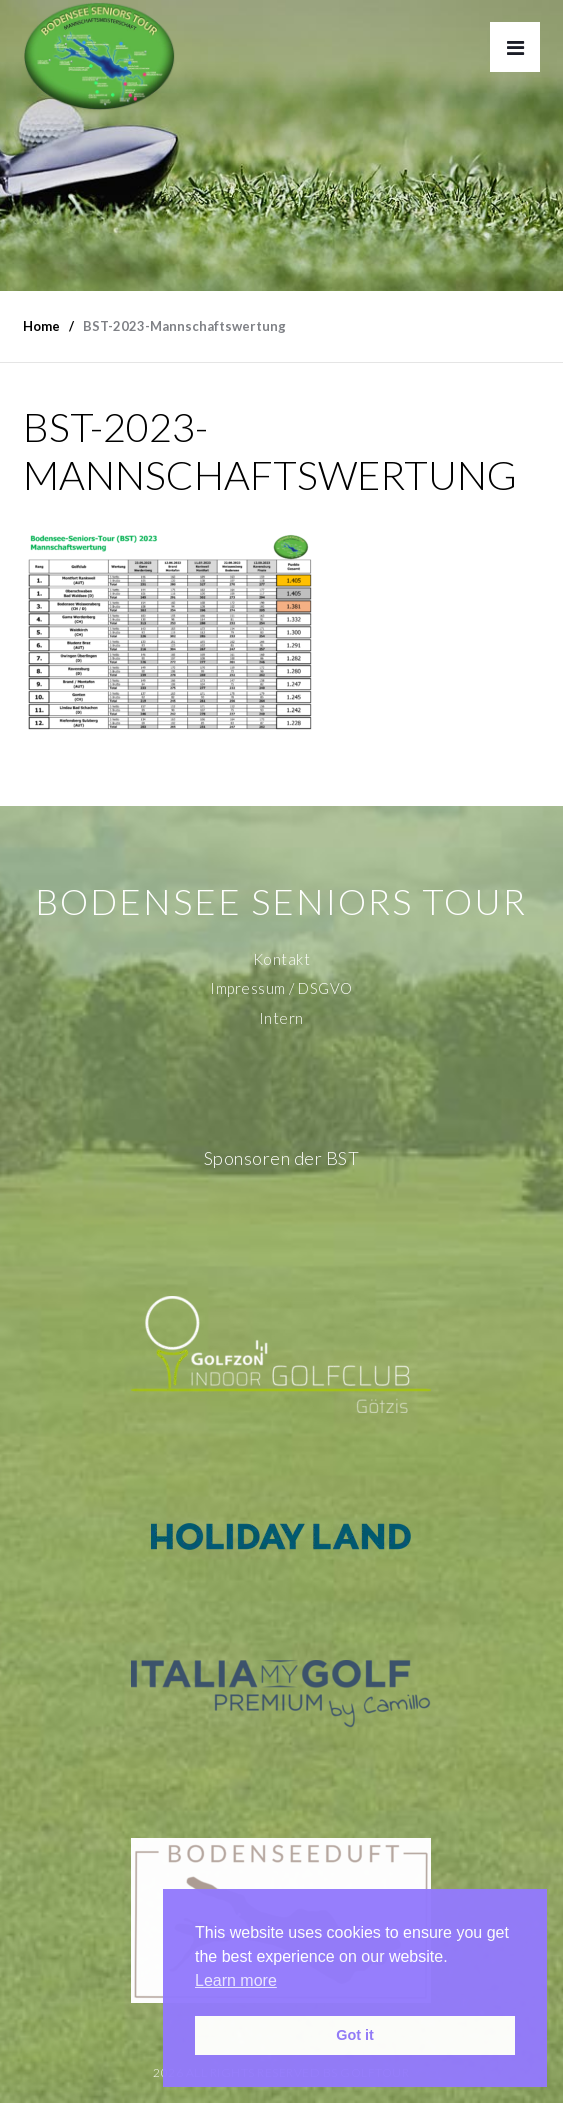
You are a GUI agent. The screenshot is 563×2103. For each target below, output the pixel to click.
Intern (281, 1018)
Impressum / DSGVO (281, 988)
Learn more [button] (236, 1980)
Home (41, 326)
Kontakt (282, 959)
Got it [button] (355, 2035)
